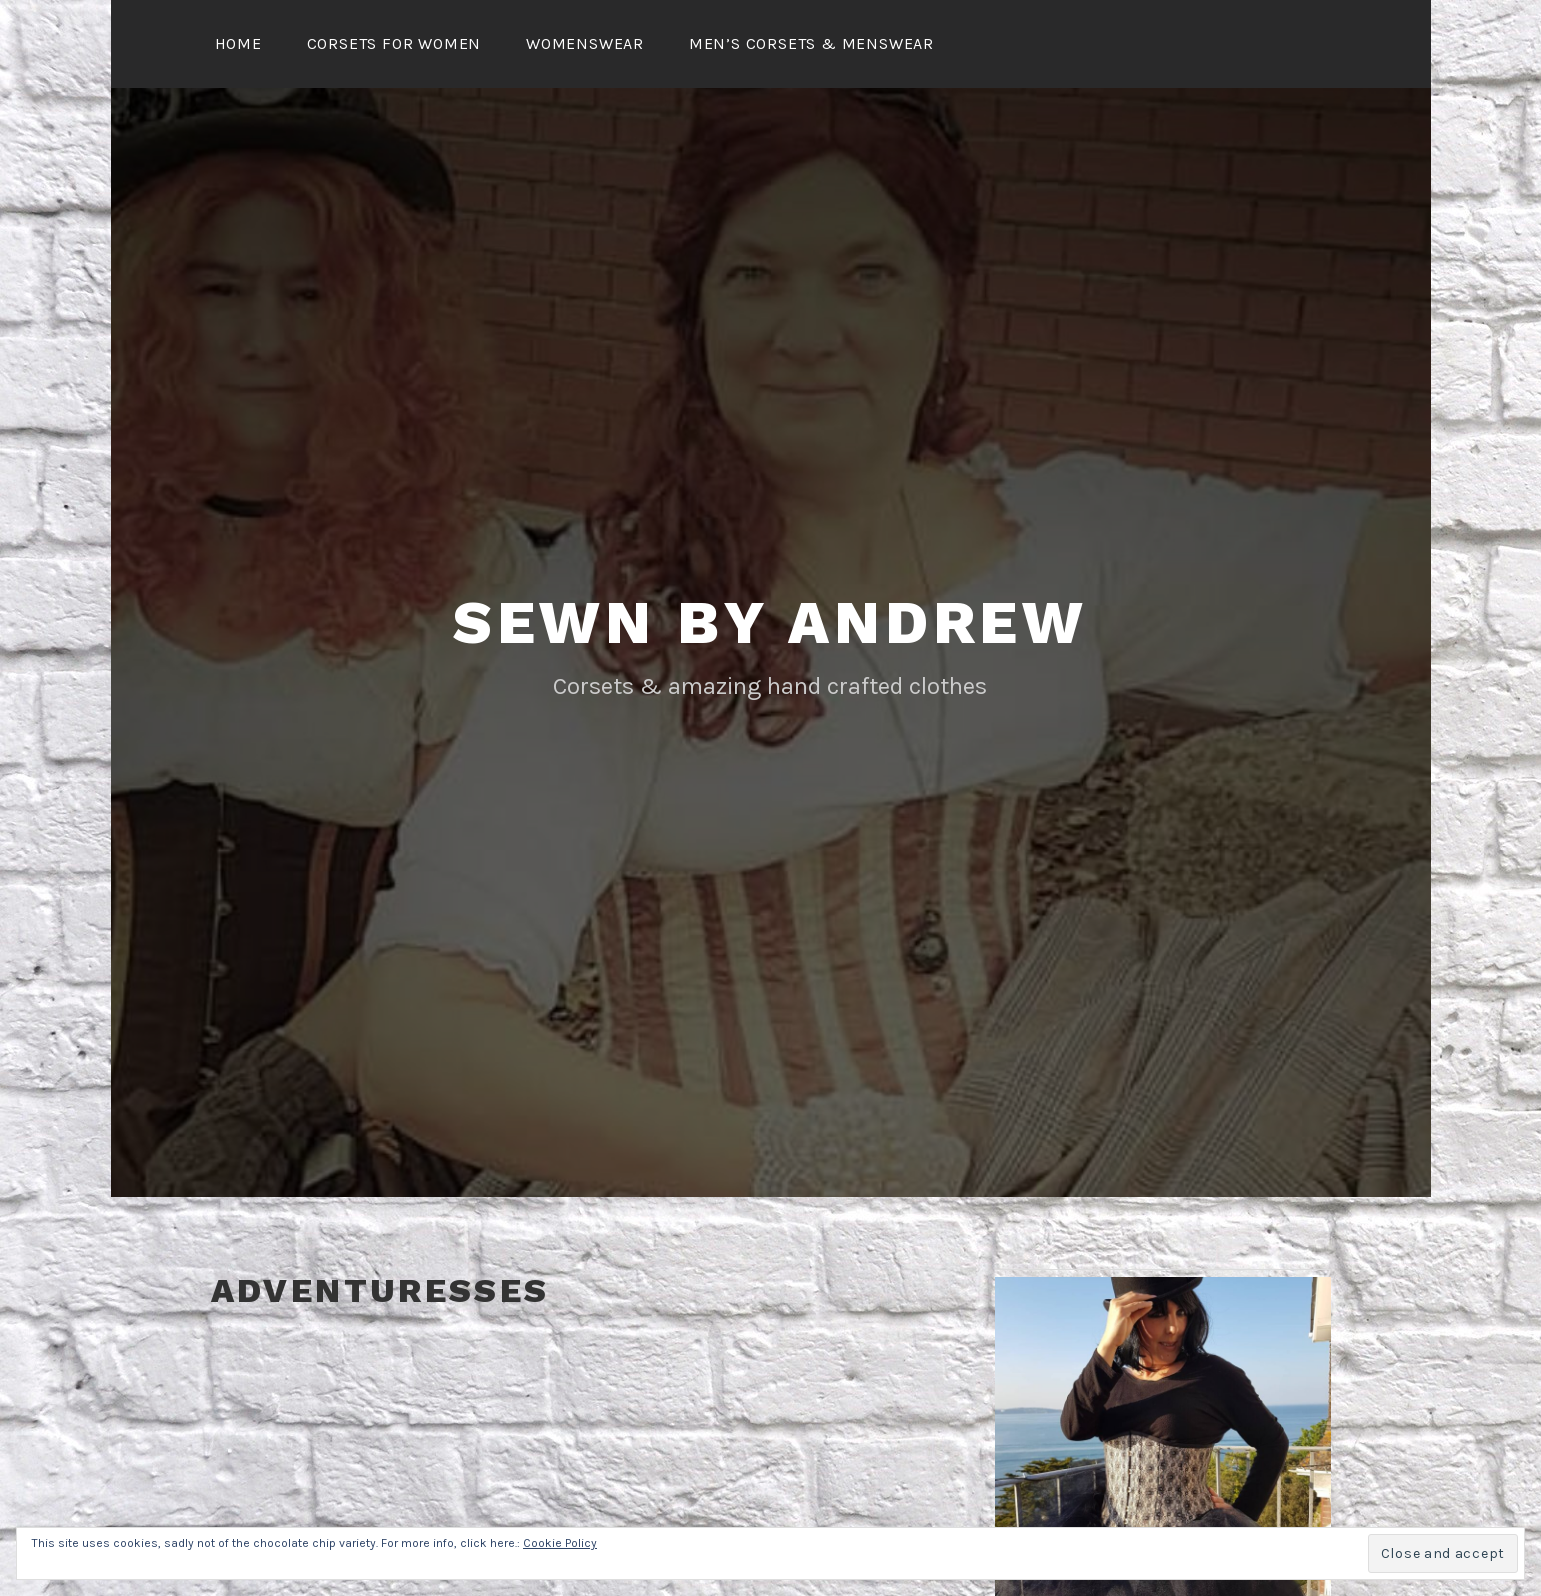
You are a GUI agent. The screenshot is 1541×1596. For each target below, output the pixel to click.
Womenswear (585, 43)
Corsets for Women (394, 43)
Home (238, 43)
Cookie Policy (560, 1543)
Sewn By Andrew (770, 622)
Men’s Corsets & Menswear (811, 43)
